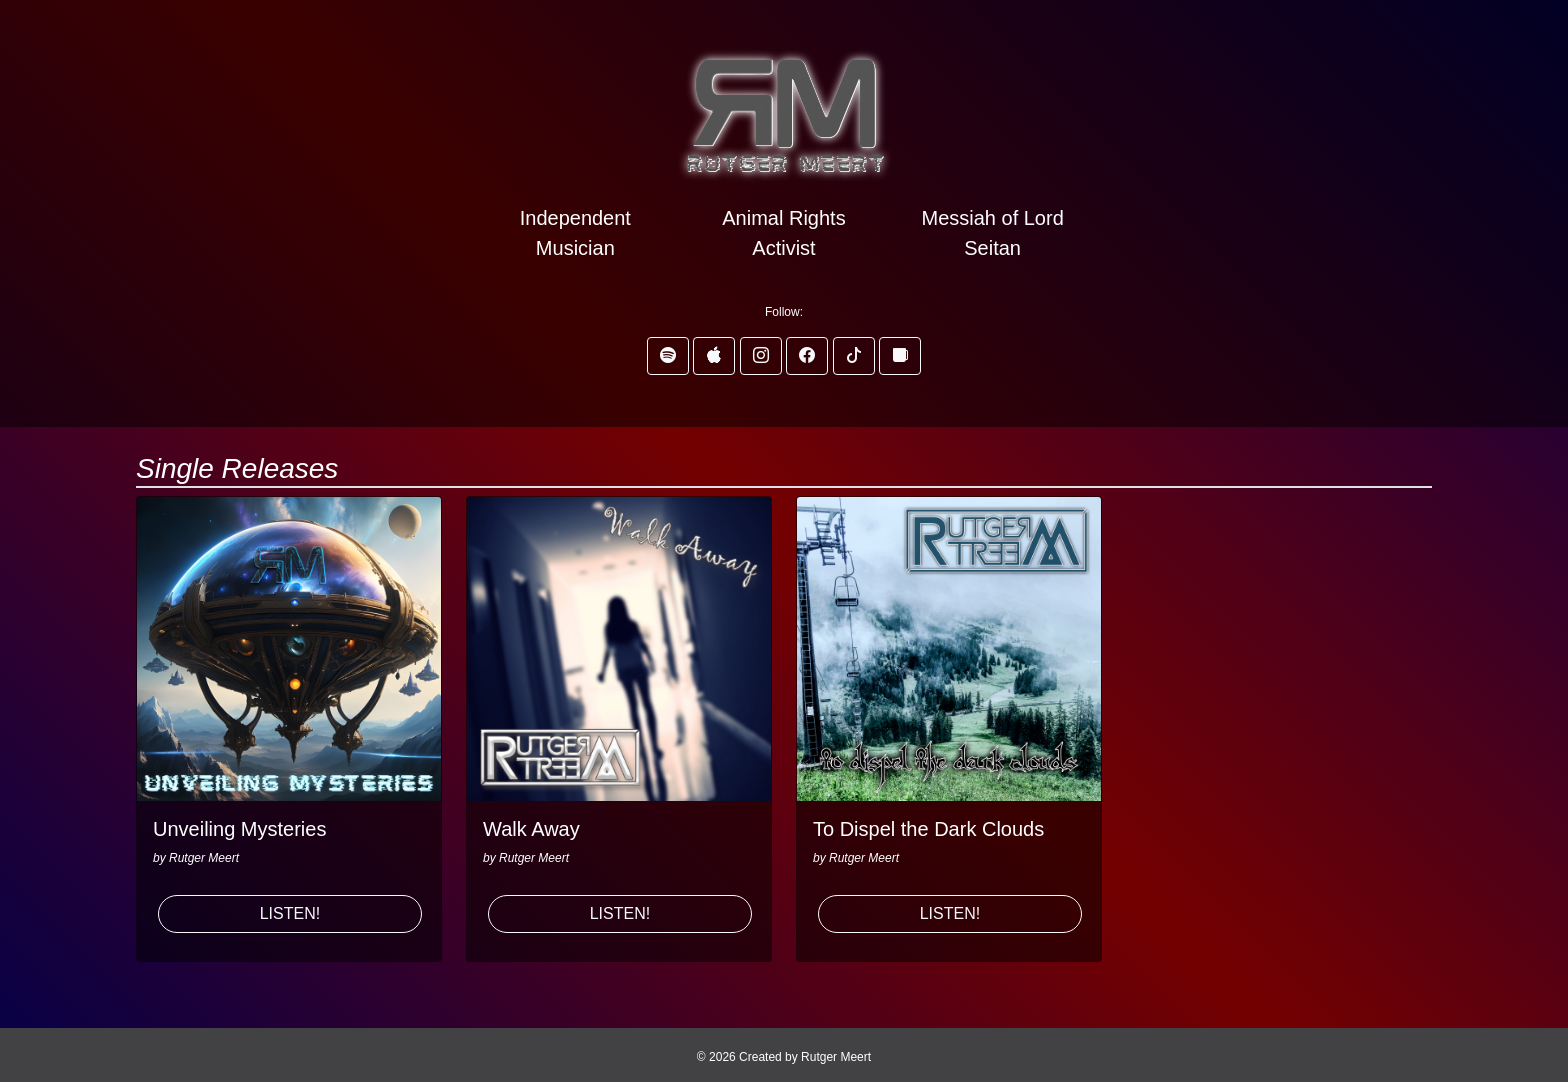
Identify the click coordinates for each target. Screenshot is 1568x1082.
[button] (668, 356)
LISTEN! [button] (290, 913)
